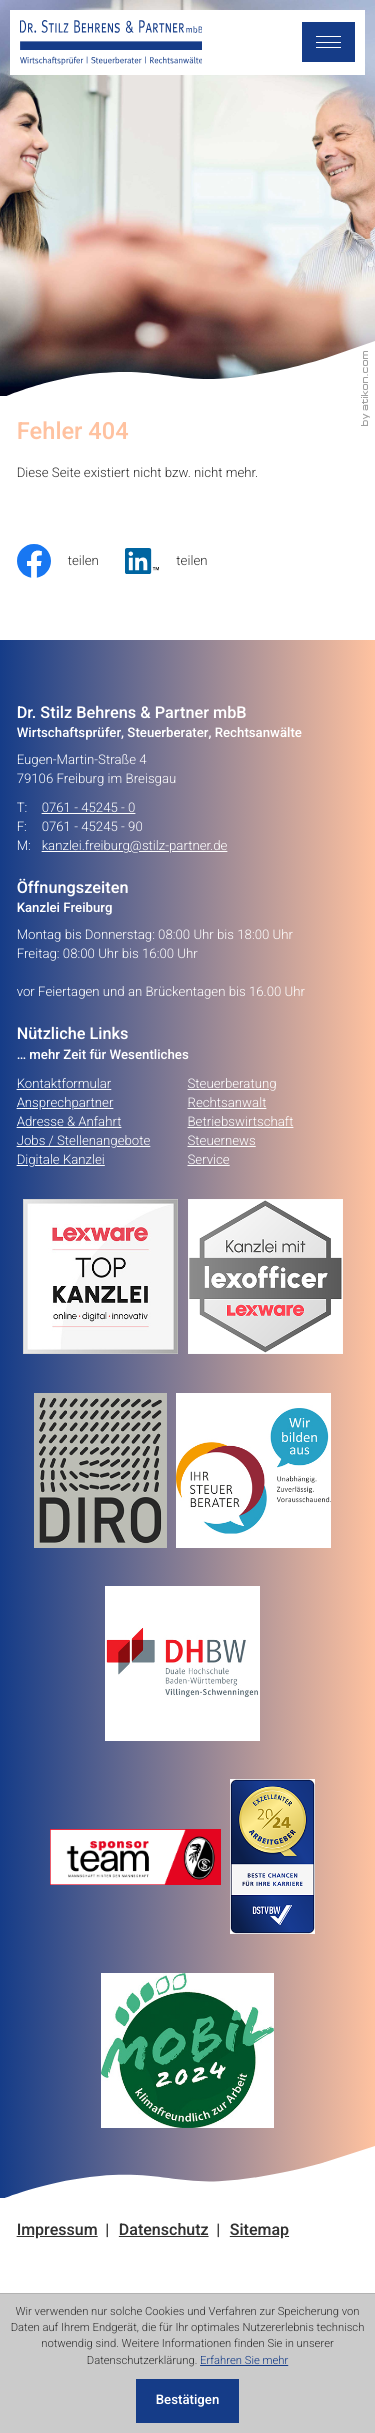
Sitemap (259, 2230)
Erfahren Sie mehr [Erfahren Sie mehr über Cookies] (244, 2360)
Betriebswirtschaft (241, 1122)
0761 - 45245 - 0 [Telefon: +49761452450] (89, 808)
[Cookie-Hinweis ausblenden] (188, 2401)
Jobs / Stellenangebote (84, 1141)
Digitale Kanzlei (61, 1160)
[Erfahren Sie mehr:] (105, 1470)
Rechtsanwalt (227, 1103)
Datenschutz (164, 2230)
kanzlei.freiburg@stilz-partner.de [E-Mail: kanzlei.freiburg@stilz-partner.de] (135, 846)
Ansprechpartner (65, 1103)
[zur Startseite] (111, 43)
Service (209, 1160)
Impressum (57, 2230)
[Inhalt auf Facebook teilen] (71, 561)
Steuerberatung (232, 1084)
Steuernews (222, 1141)
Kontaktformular (64, 1084)
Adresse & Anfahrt (69, 1122)
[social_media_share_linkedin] (179, 561)
